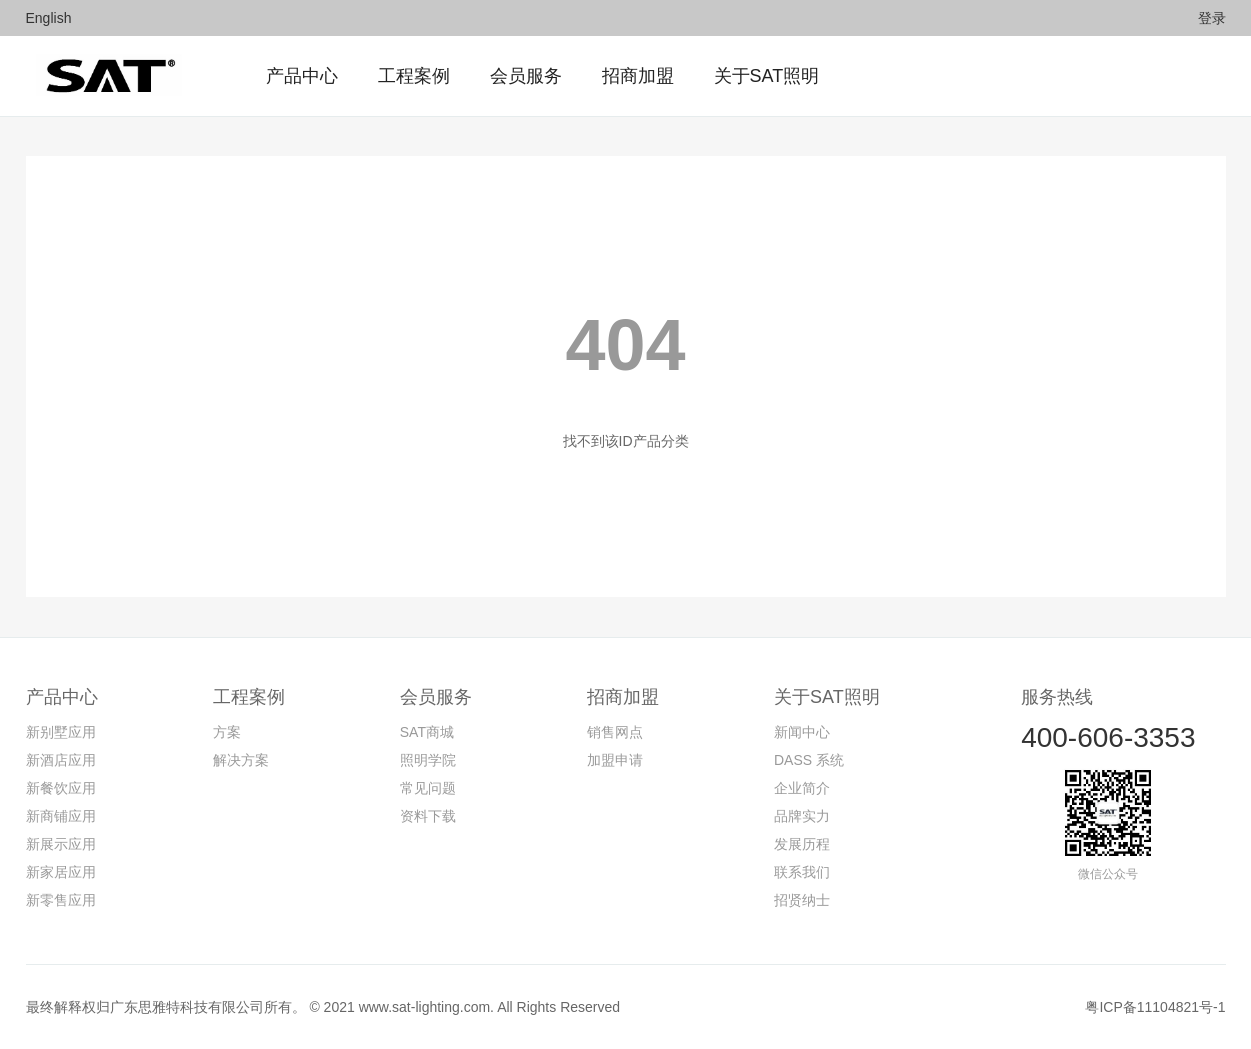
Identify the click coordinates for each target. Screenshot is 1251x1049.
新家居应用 (61, 872)
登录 (1212, 18)
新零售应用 (61, 900)
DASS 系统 (809, 760)
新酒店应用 (61, 760)
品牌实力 (802, 816)
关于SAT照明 (827, 697)
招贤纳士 (802, 900)
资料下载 (428, 816)
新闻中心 (802, 732)
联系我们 (802, 872)
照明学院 (428, 760)
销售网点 (615, 732)
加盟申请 (615, 760)
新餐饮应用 (61, 788)
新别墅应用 (61, 732)
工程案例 (249, 697)
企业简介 (802, 788)
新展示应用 (61, 844)
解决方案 (241, 760)
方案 (227, 732)
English (49, 18)
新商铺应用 (61, 816)
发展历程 (802, 844)
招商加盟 (623, 697)
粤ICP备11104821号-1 (1155, 1007)
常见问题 (428, 788)
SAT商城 (427, 732)
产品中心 (62, 697)
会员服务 (436, 697)
